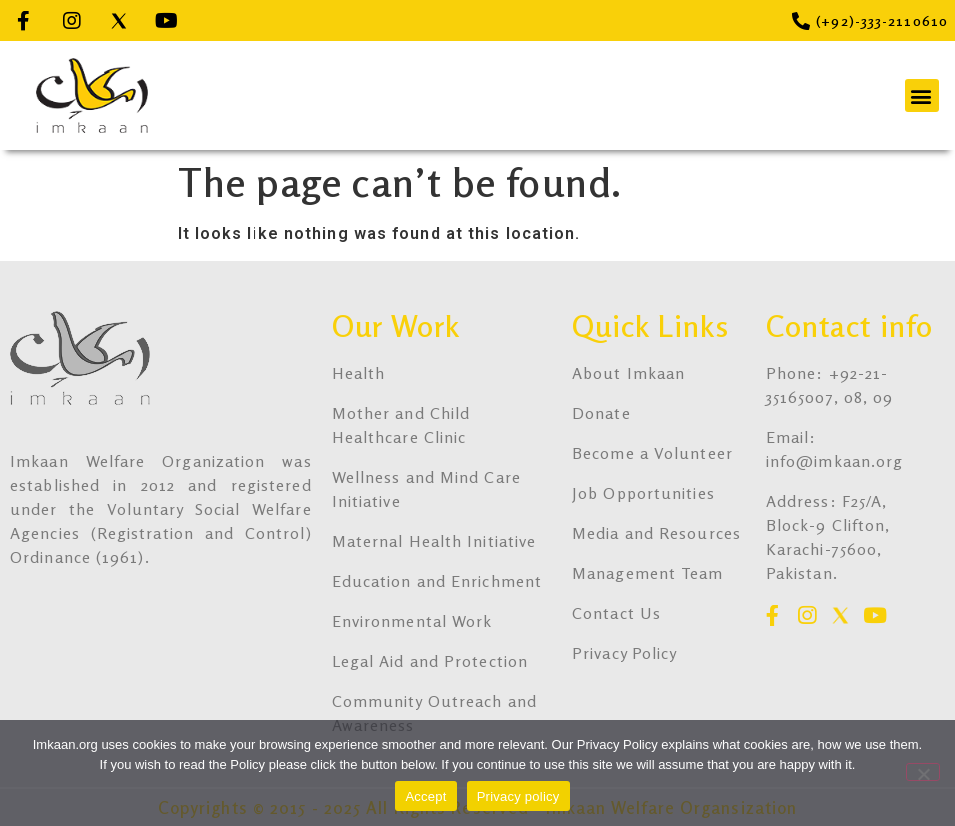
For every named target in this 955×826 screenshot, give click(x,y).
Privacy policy (518, 796)
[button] (922, 95)
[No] (923, 772)
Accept (425, 796)
